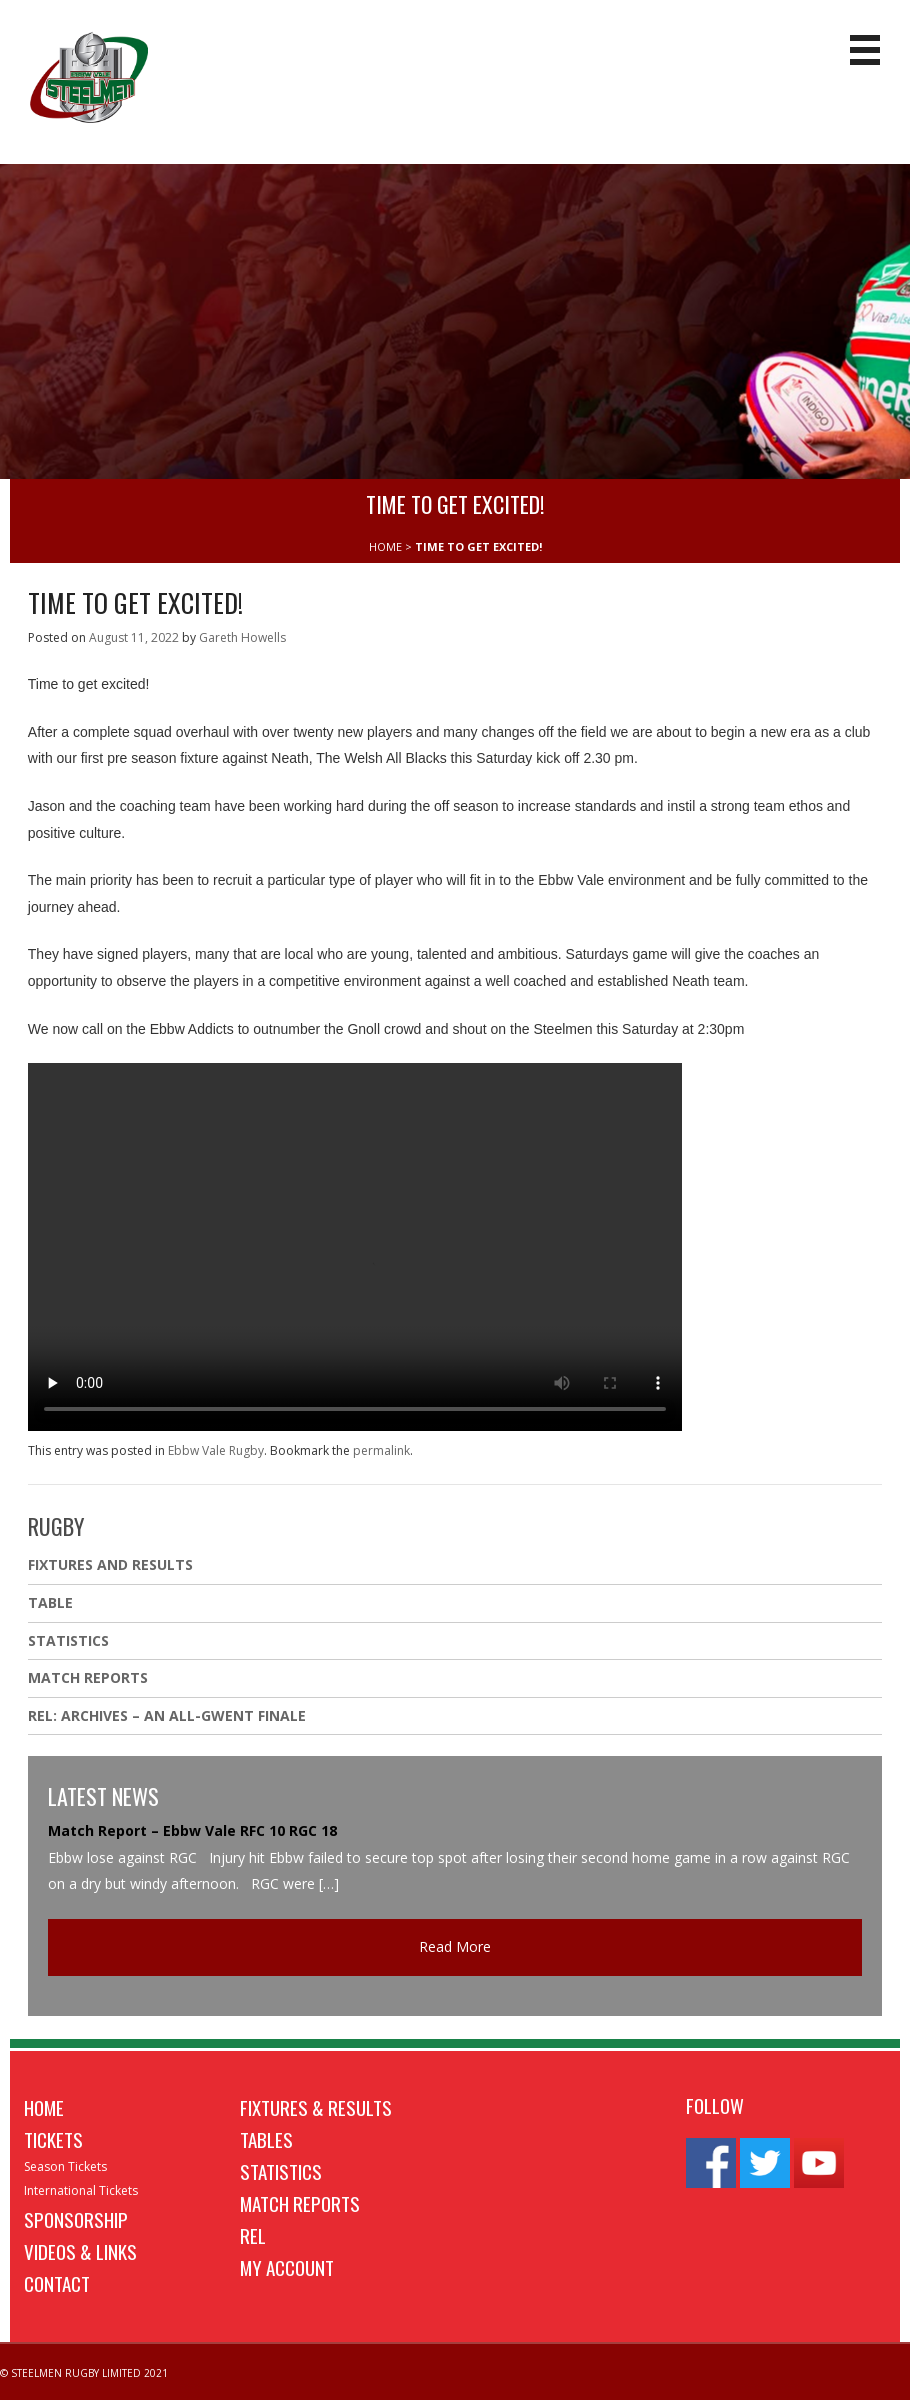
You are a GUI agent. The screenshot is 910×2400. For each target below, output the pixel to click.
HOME (385, 546)
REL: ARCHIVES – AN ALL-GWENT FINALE (169, 1715)
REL (253, 2235)
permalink (381, 1450)
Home (44, 2107)
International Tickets (81, 2190)
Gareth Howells (242, 637)
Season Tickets (65, 2166)
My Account (287, 2267)
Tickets (53, 2139)
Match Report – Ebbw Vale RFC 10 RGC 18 (192, 1830)
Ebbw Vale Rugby (216, 1450)
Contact (57, 2283)
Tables (266, 2139)
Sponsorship (76, 2219)
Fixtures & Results (316, 2107)
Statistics (68, 1640)
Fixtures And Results (110, 1564)
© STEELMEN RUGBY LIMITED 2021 (84, 2373)
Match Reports (88, 1677)
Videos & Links (80, 2251)
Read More (455, 1946)
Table (50, 1602)
